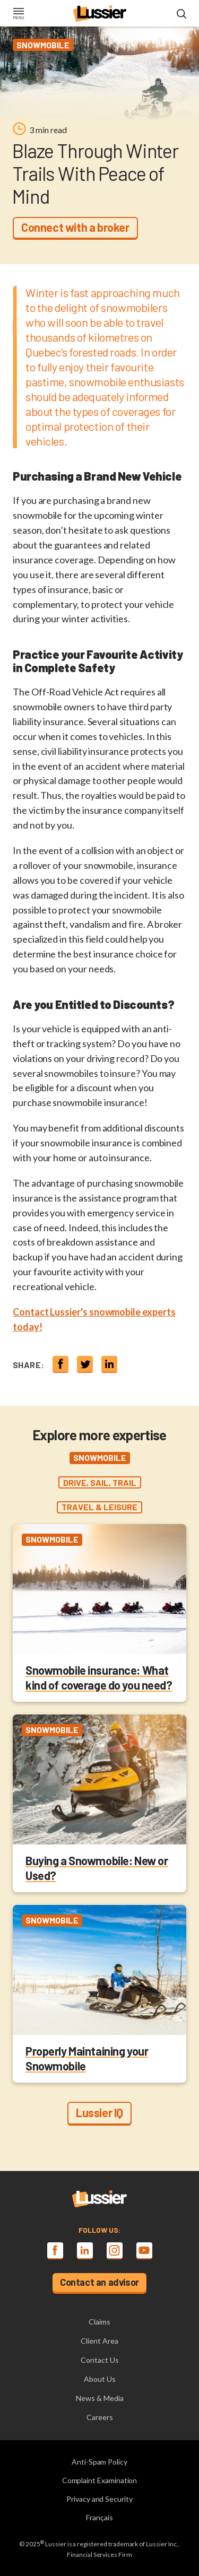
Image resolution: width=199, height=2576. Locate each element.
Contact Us (100, 2359)
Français (99, 2517)
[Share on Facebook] (60, 1364)
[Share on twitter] (85, 1364)
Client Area (99, 2340)
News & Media (100, 2398)
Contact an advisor (99, 2282)
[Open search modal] (181, 14)
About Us (100, 2378)
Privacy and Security (99, 2498)
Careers (99, 2417)
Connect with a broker (75, 227)
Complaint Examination (99, 2480)
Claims (99, 2321)
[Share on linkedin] (109, 1364)
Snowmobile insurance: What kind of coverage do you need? (98, 1677)
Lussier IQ (99, 2112)
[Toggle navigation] (18, 14)
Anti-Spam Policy (99, 2461)
